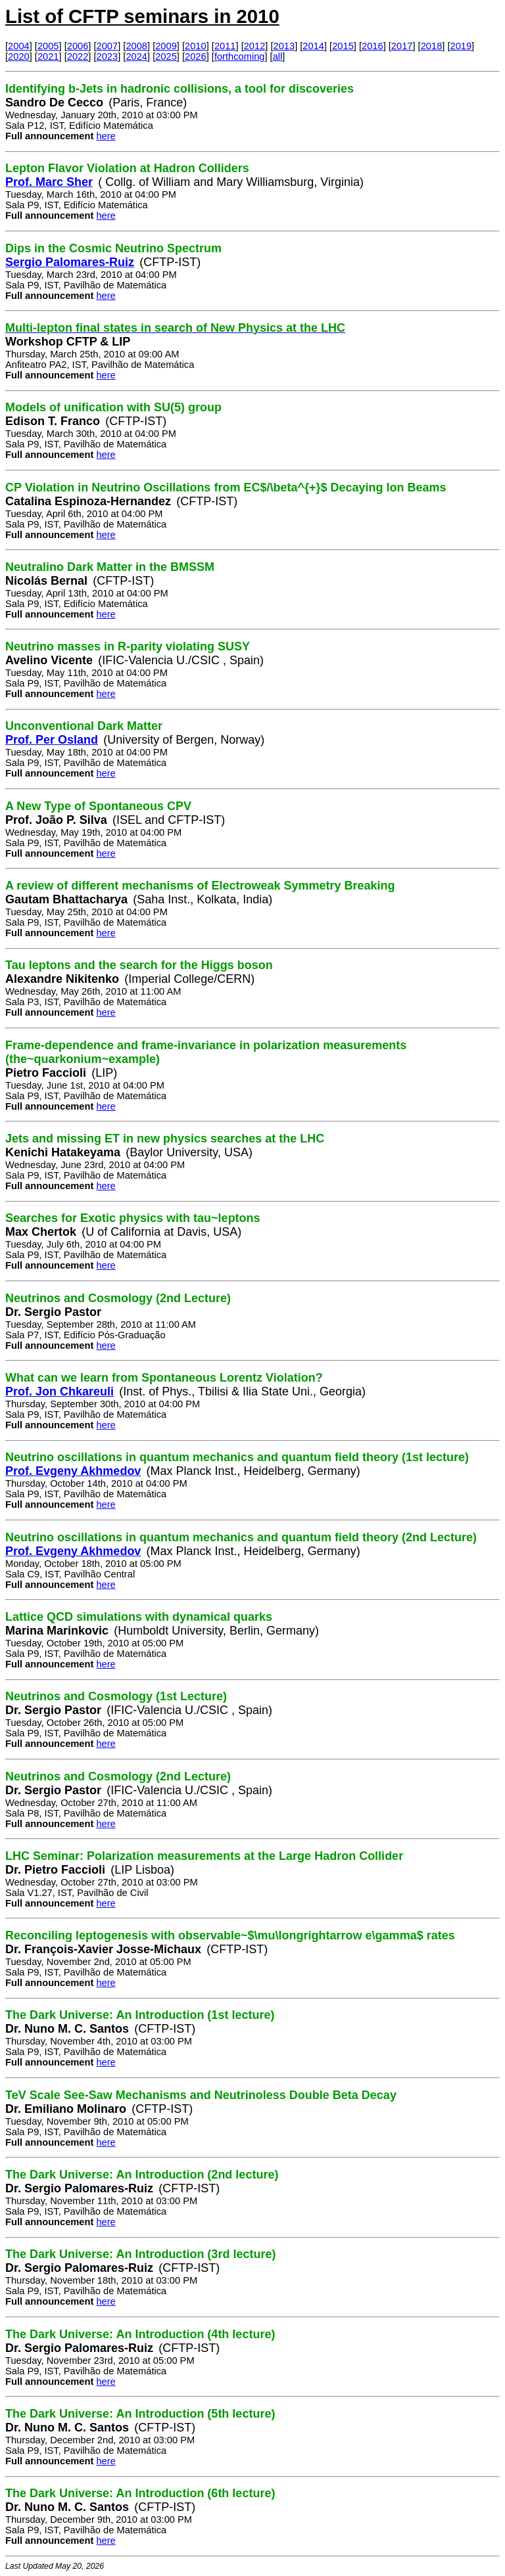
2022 (78, 56)
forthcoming (239, 56)
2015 (343, 46)
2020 (19, 56)
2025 (166, 56)
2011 (225, 46)
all (278, 56)
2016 (372, 46)
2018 (432, 46)
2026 (195, 56)
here (105, 136)
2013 (284, 46)
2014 (313, 46)
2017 (402, 46)
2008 (136, 46)
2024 (136, 56)
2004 (19, 46)
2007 (107, 46)
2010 (195, 46)
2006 (78, 46)
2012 (255, 46)
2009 (166, 46)
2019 (461, 46)
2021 (48, 56)
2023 (107, 56)
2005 (48, 46)
